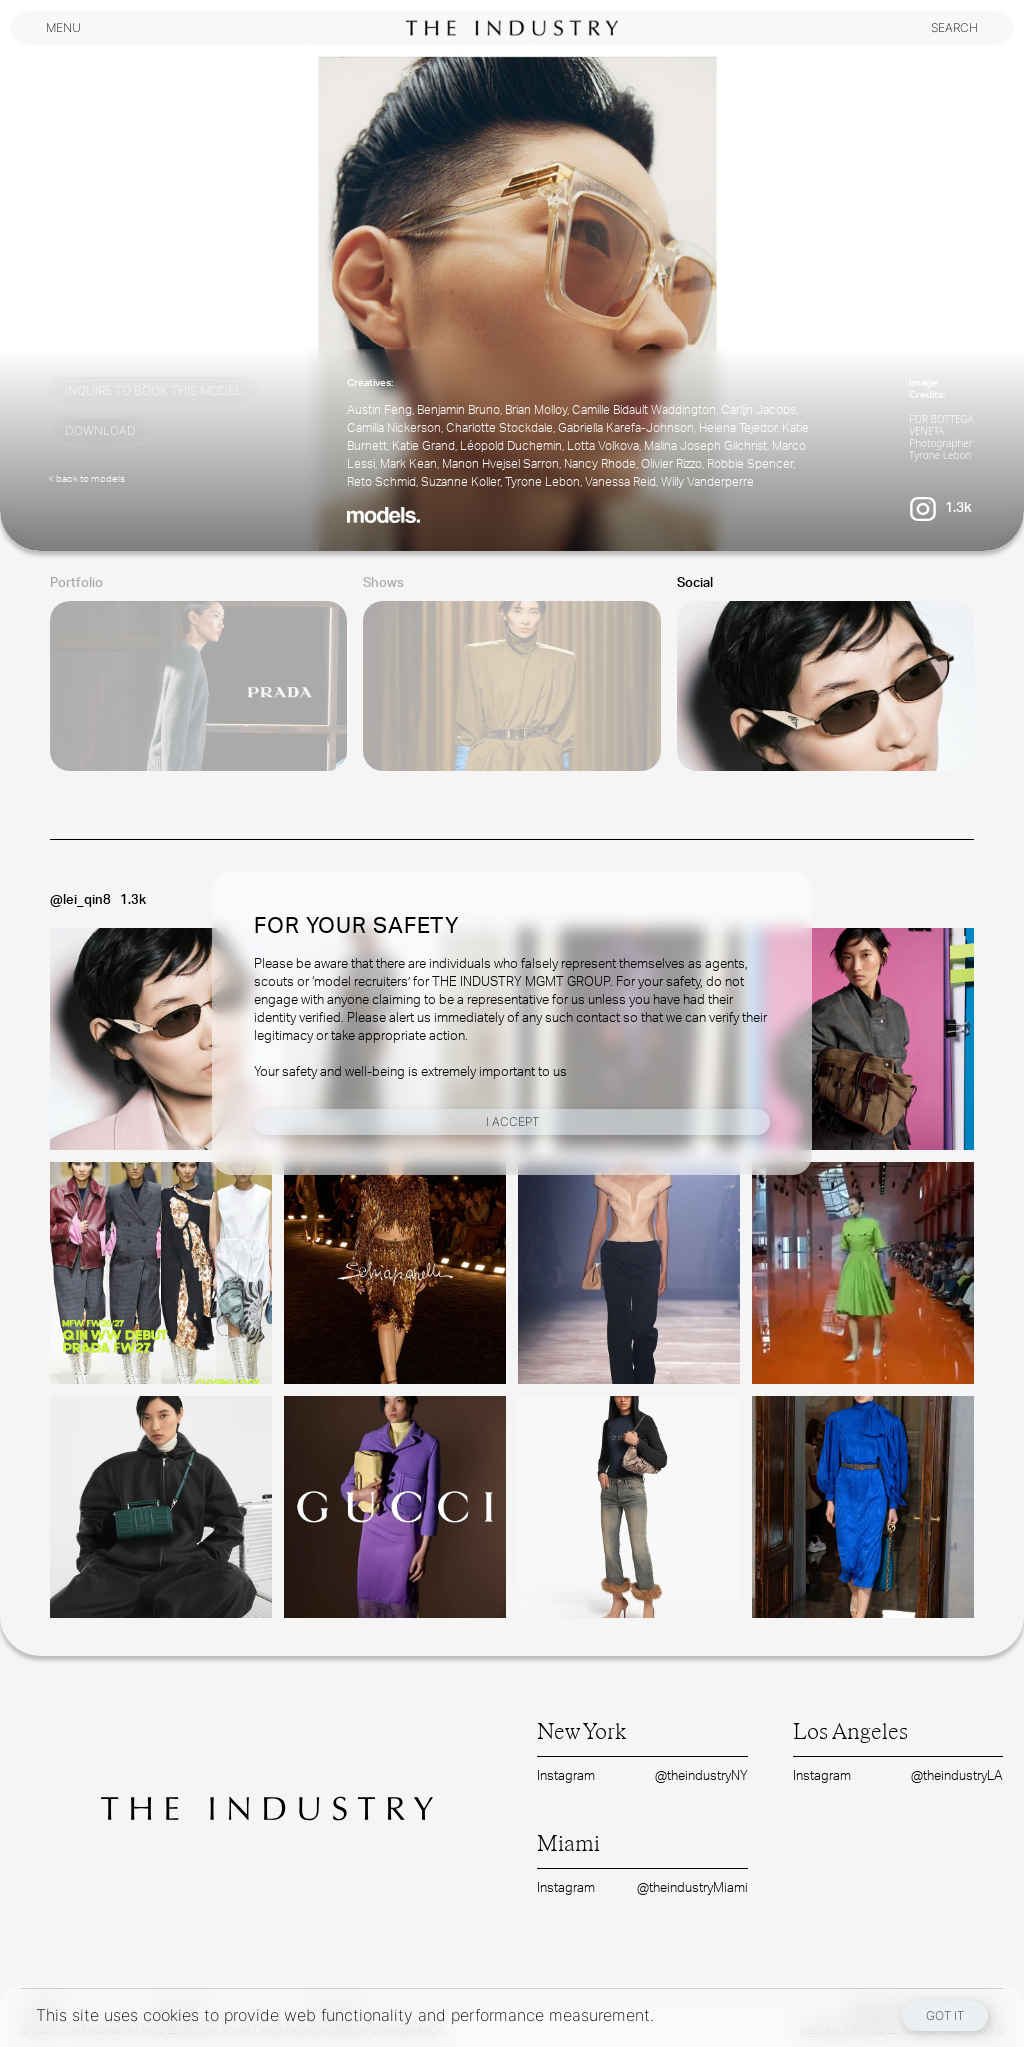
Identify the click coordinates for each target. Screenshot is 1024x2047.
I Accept (512, 1121)
